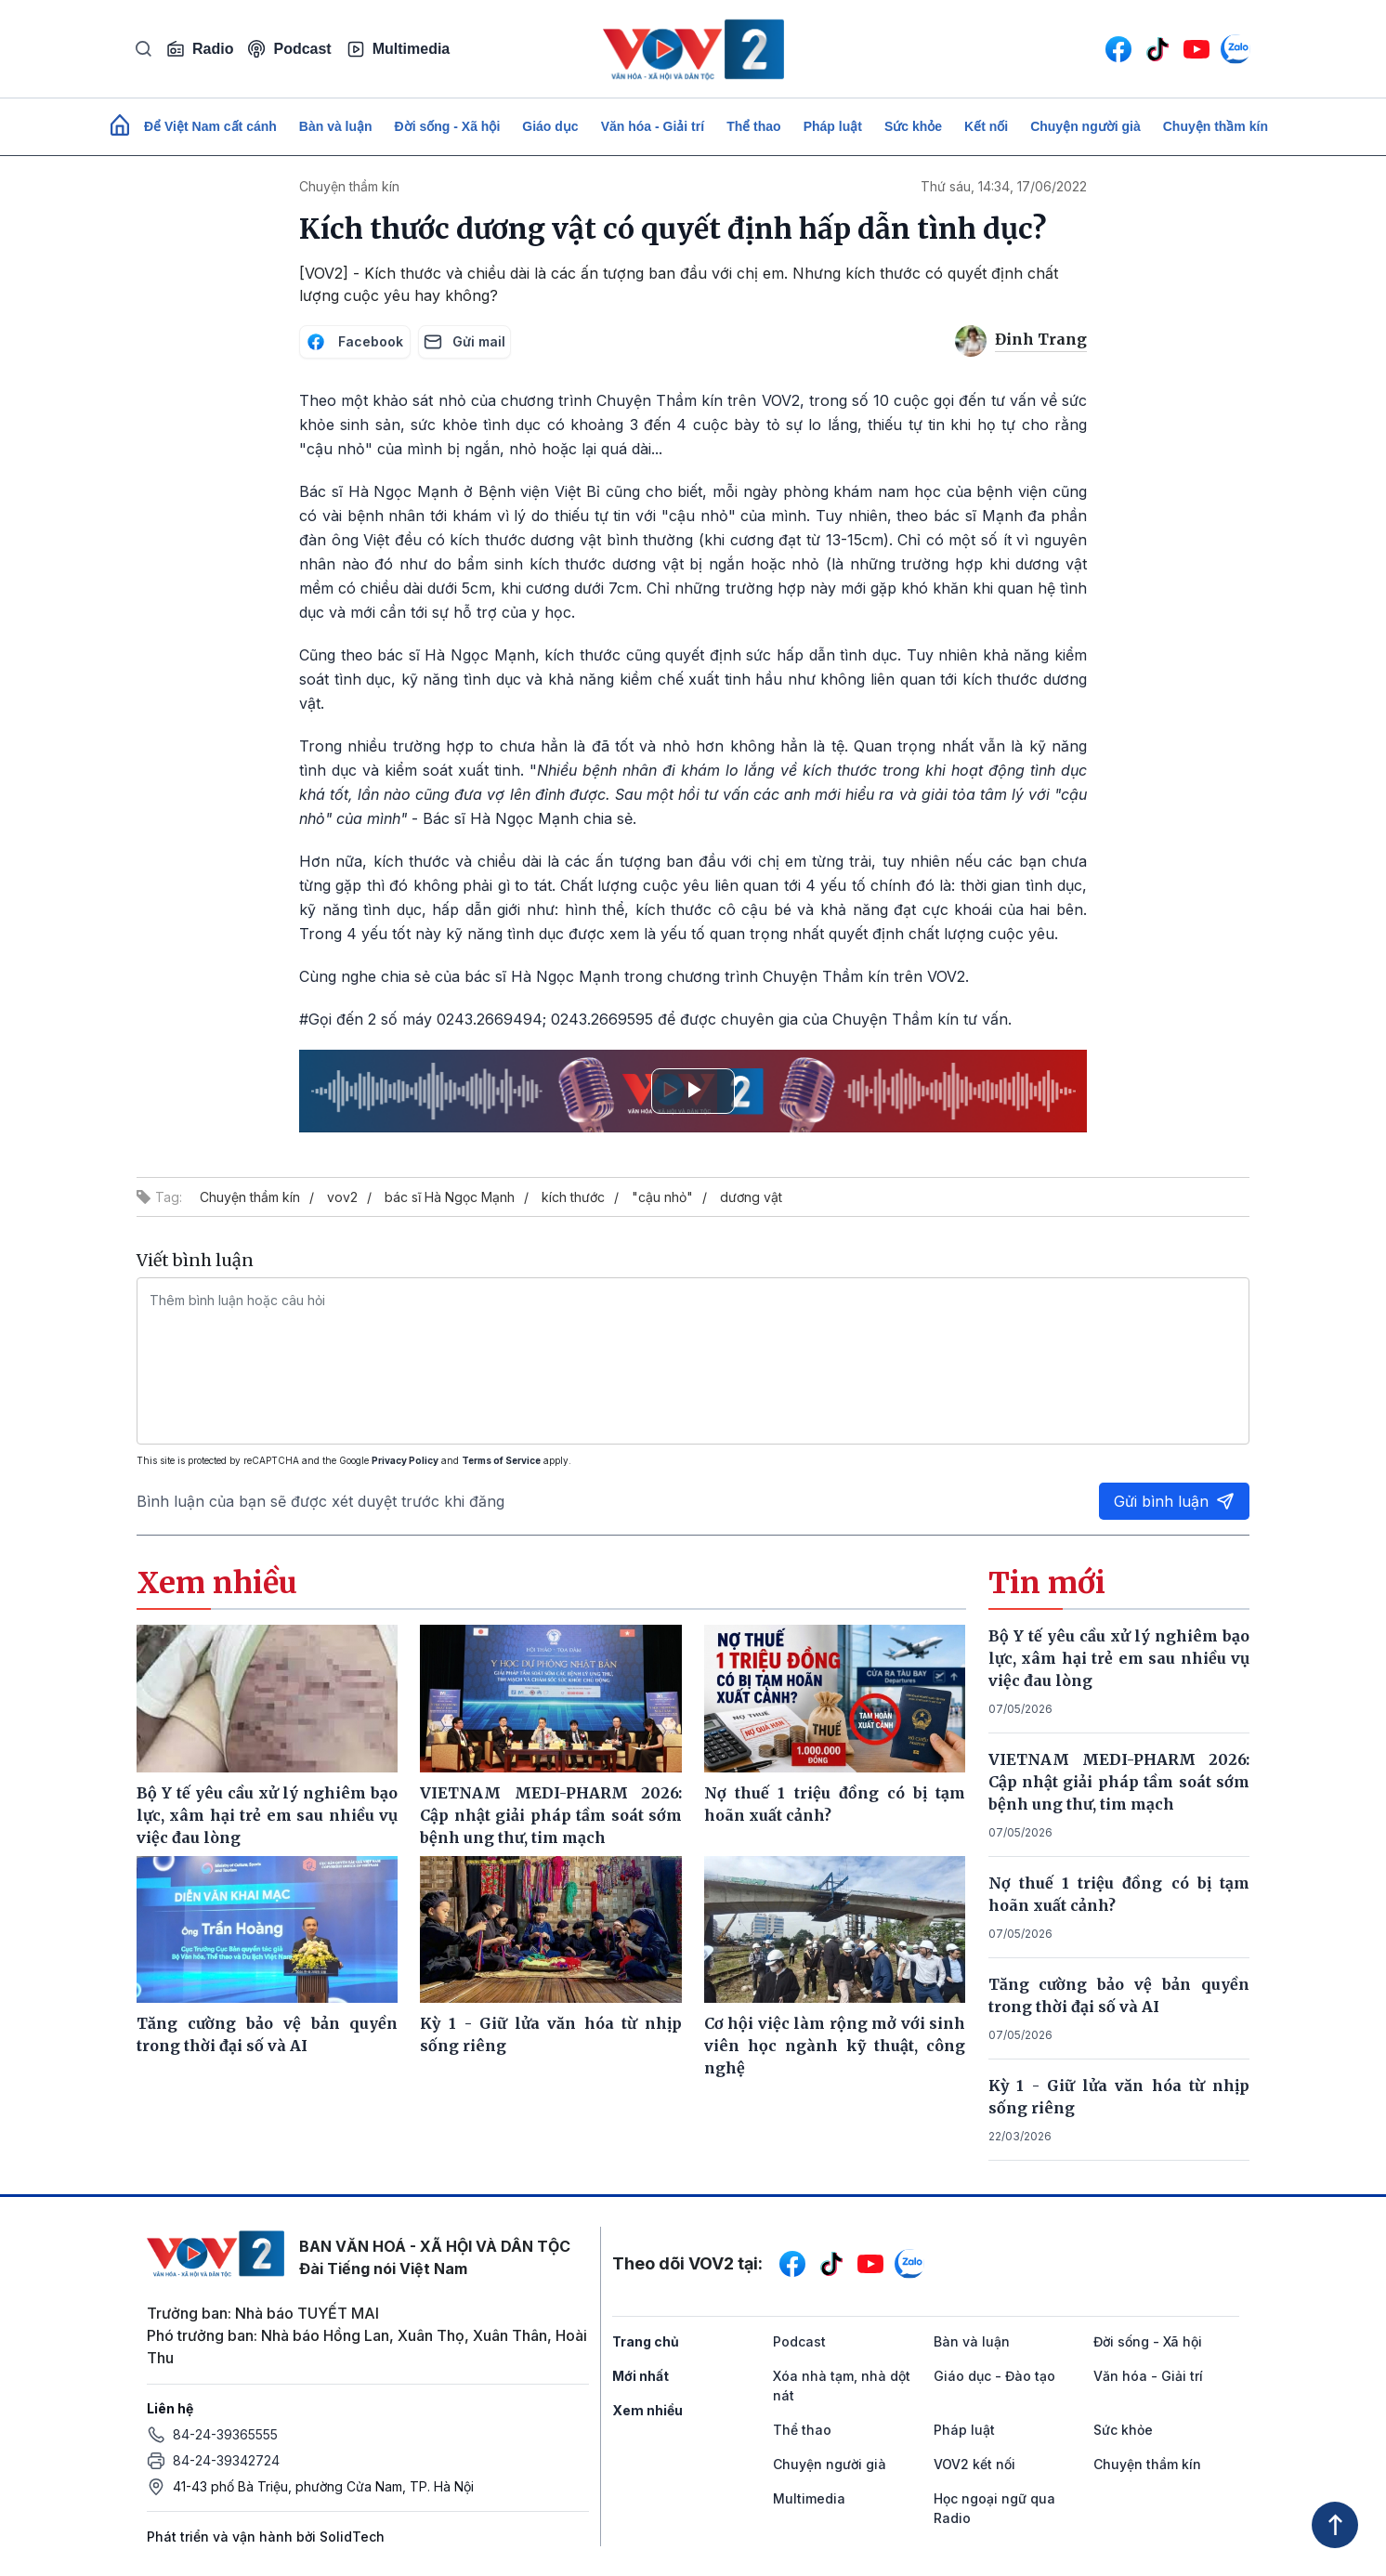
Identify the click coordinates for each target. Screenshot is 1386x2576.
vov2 (342, 1197)
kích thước (573, 1197)
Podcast (289, 49)
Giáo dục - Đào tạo (994, 2376)
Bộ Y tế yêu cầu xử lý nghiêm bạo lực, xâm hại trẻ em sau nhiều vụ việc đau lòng (1119, 1658)
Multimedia (398, 49)
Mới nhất (640, 2376)
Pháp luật (833, 126)
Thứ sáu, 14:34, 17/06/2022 (1004, 186)
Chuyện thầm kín (1215, 126)
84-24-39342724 (226, 2460)
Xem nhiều (647, 2410)
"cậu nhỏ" (662, 1197)
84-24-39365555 (225, 2434)
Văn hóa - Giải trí (652, 126)
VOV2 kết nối (974, 2464)
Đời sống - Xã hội (448, 126)
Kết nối (986, 126)
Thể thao (753, 126)
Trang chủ (645, 2341)
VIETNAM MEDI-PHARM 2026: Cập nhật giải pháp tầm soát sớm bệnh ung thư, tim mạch (1119, 1781)
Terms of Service (501, 1460)
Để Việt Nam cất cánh (210, 126)
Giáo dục (550, 126)
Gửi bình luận (1174, 1501)
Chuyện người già (1085, 126)
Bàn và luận (336, 126)
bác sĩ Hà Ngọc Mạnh (450, 1197)
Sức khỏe (913, 126)
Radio (199, 49)
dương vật (751, 1197)
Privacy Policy (405, 1460)
